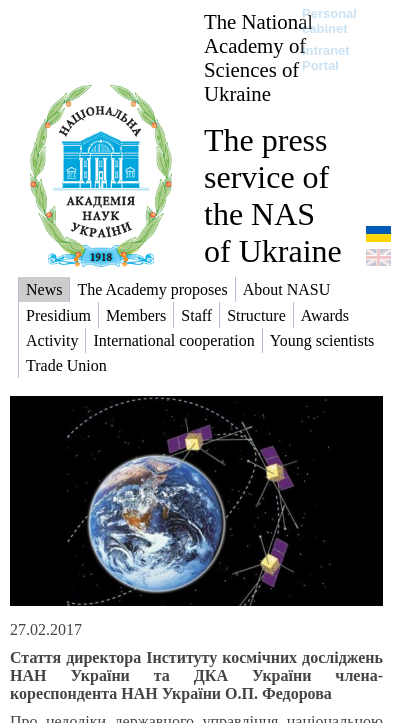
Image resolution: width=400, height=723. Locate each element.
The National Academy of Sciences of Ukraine (258, 57)
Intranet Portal (326, 58)
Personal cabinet (329, 21)
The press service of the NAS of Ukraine (273, 195)
